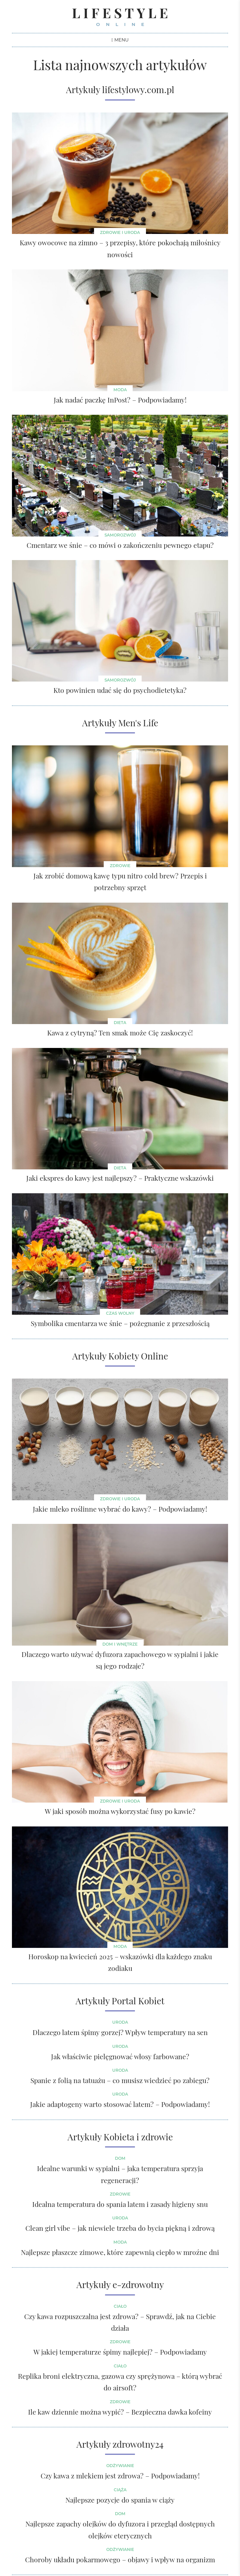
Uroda (120, 2022)
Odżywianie (120, 2466)
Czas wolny (120, 1313)
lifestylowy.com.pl (138, 89)
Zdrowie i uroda (120, 232)
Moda (120, 389)
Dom (120, 2158)
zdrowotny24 (138, 2444)
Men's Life (138, 723)
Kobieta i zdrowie (138, 2137)
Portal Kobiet (138, 2001)
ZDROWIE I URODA (120, 1498)
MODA (120, 1946)
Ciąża (120, 2489)
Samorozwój (120, 535)
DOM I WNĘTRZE (120, 1644)
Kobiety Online (138, 1356)
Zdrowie (120, 865)
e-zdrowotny (138, 2284)
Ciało (120, 2306)
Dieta (120, 1022)
